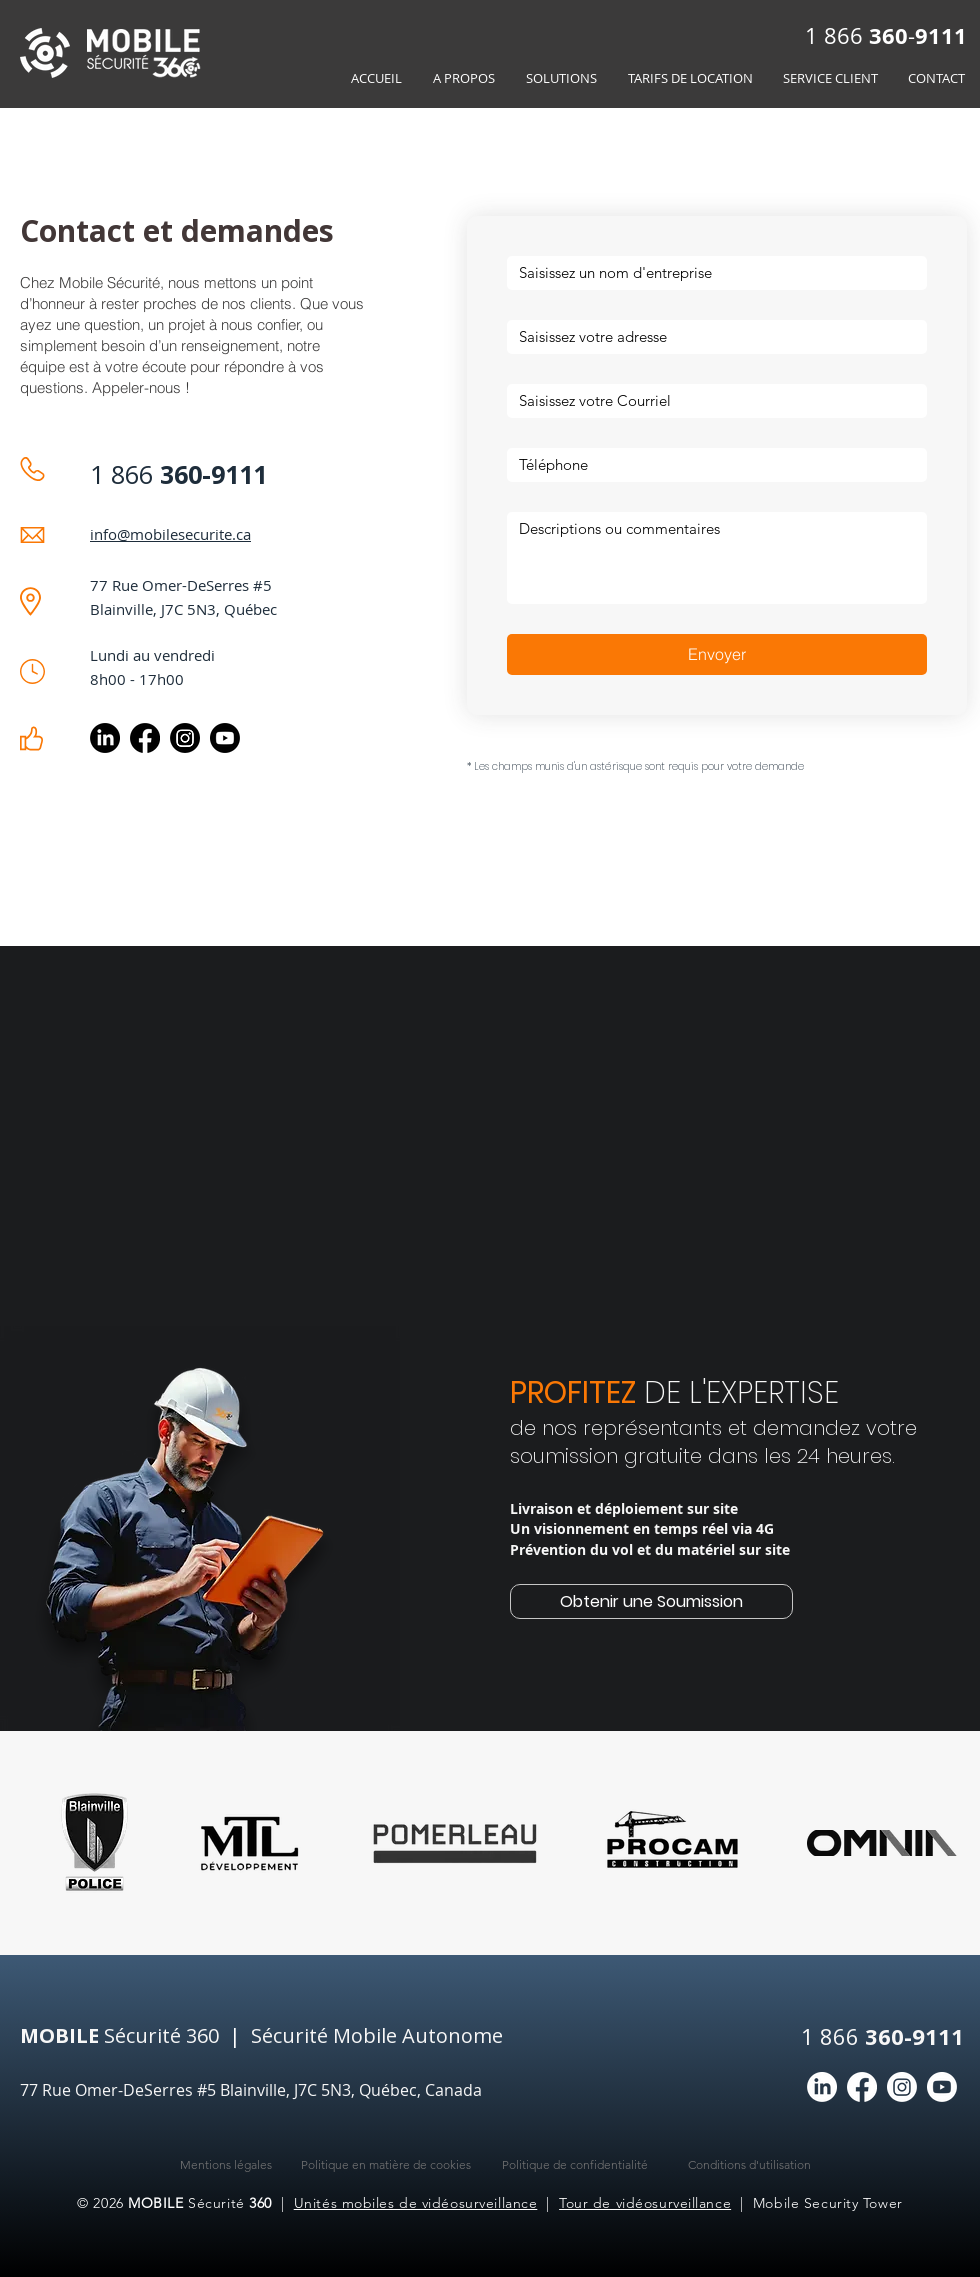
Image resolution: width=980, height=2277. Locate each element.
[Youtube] (942, 2087)
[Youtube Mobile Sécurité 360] (225, 738)
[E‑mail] (711, 401)
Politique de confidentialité (575, 2164)
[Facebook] (145, 738)
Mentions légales (226, 2164)
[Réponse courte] (711, 465)
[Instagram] (185, 738)
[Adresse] (711, 337)
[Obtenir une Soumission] (651, 1601)
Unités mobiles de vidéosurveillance (416, 2203)
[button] (561, 78)
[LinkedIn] (105, 738)
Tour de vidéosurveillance (645, 2203)
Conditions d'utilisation (749, 2164)
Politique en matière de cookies (386, 2164)
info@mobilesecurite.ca (170, 534)
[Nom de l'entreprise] (711, 273)
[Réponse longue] (717, 558)
